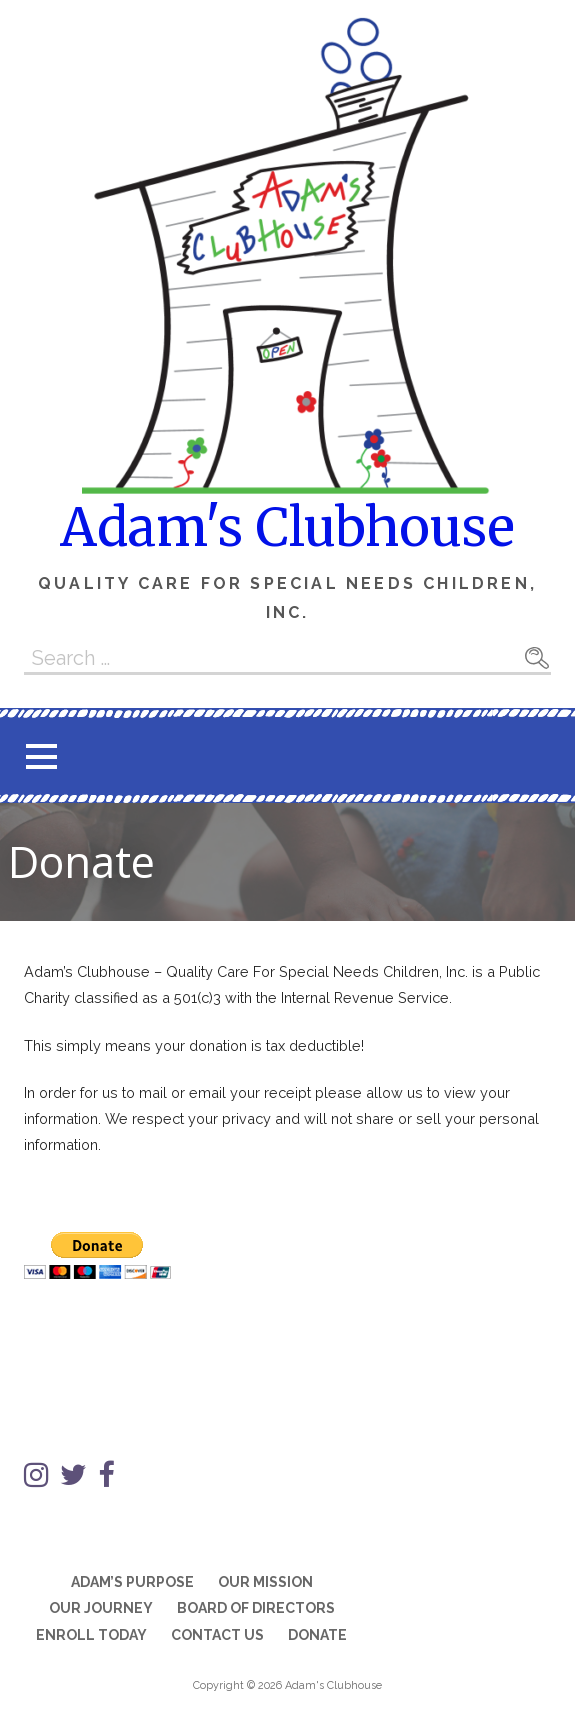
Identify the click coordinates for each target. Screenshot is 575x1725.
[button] (41, 756)
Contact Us (217, 1635)
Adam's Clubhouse (287, 527)
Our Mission (265, 1582)
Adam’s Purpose (132, 1582)
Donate (317, 1635)
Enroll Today (91, 1635)
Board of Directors (256, 1608)
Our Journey (101, 1608)
